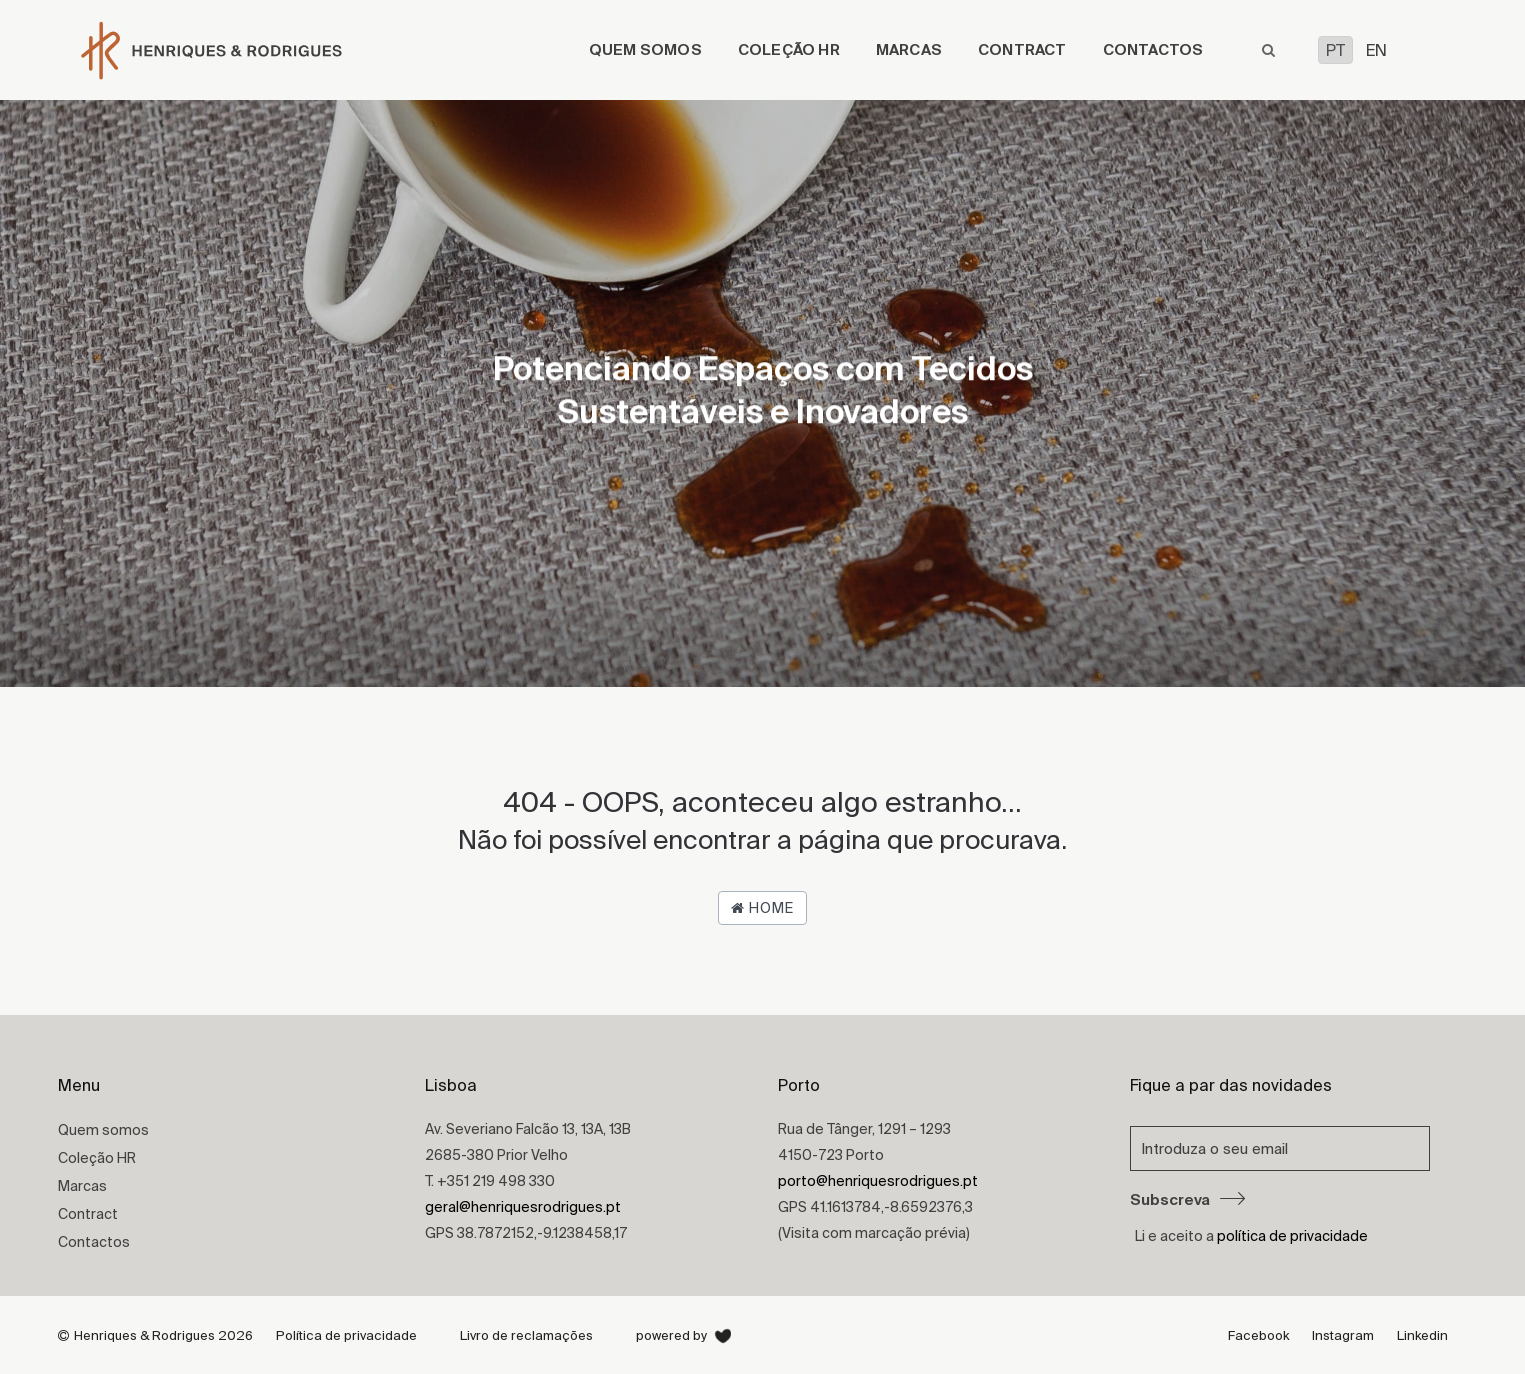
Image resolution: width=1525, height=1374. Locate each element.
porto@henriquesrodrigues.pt (878, 1181)
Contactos (1153, 49)
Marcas (909, 49)
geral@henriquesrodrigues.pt (523, 1207)
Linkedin (1422, 1335)
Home (762, 908)
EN (1376, 50)
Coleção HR (789, 49)
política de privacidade (1292, 1236)
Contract (1022, 49)
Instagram (1343, 1335)
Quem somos (645, 49)
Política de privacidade (346, 1335)
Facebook (1258, 1335)
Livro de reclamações (526, 1335)
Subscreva (1187, 1199)
